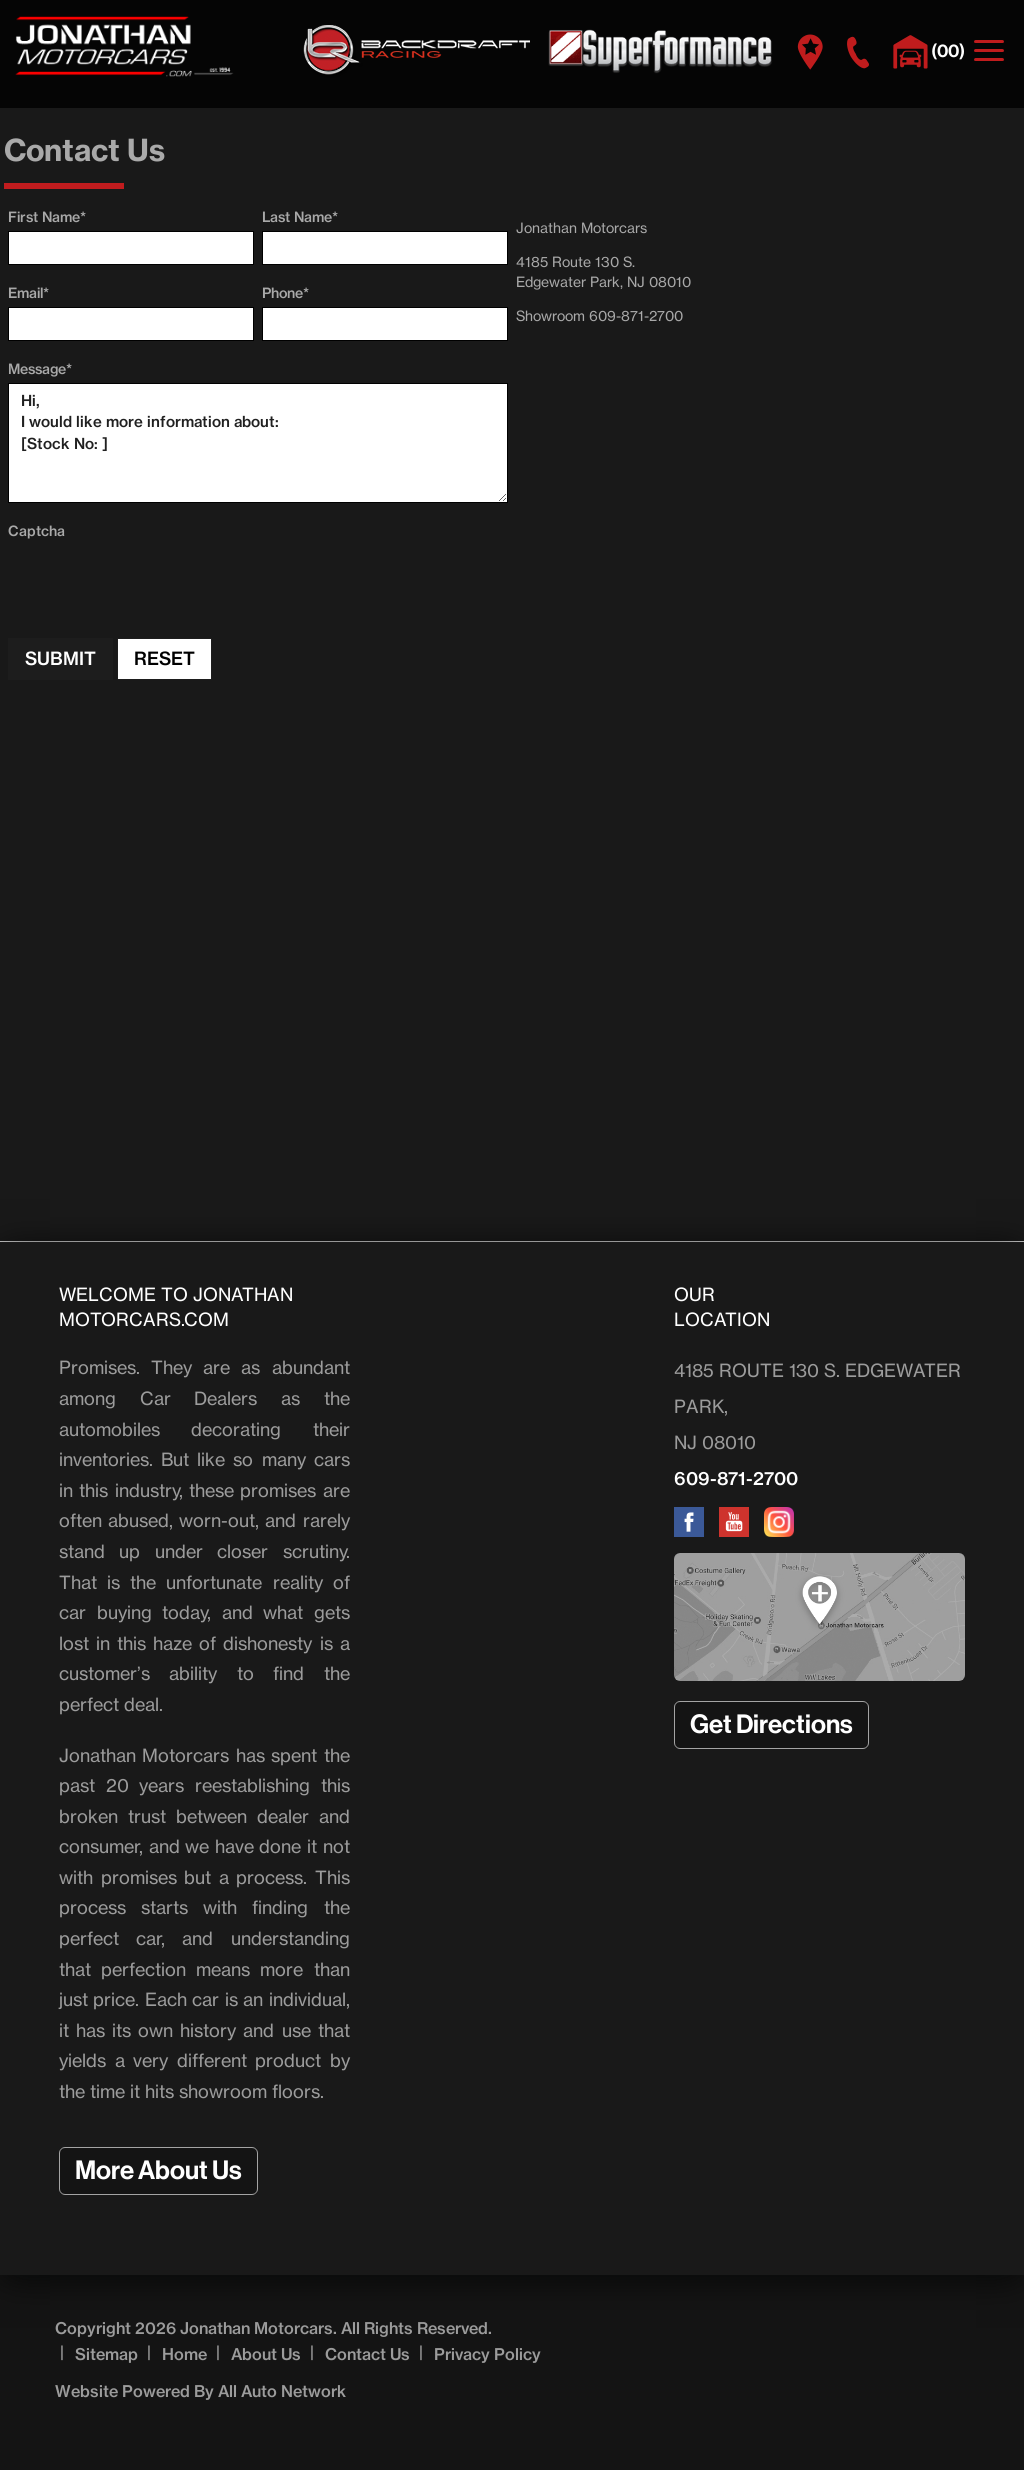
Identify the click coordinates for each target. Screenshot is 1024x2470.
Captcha (36, 531)
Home (184, 2354)
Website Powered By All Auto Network (200, 2391)
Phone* (285, 293)
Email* (28, 293)
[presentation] (160, 584)
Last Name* (300, 217)
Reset (164, 658)
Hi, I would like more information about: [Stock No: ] (258, 443)
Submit (60, 658)
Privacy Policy (487, 2354)
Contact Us (367, 2354)
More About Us (158, 2170)
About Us (266, 2354)
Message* (40, 369)
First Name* (47, 217)
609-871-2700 (736, 1478)
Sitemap (106, 2354)
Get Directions (771, 1724)
